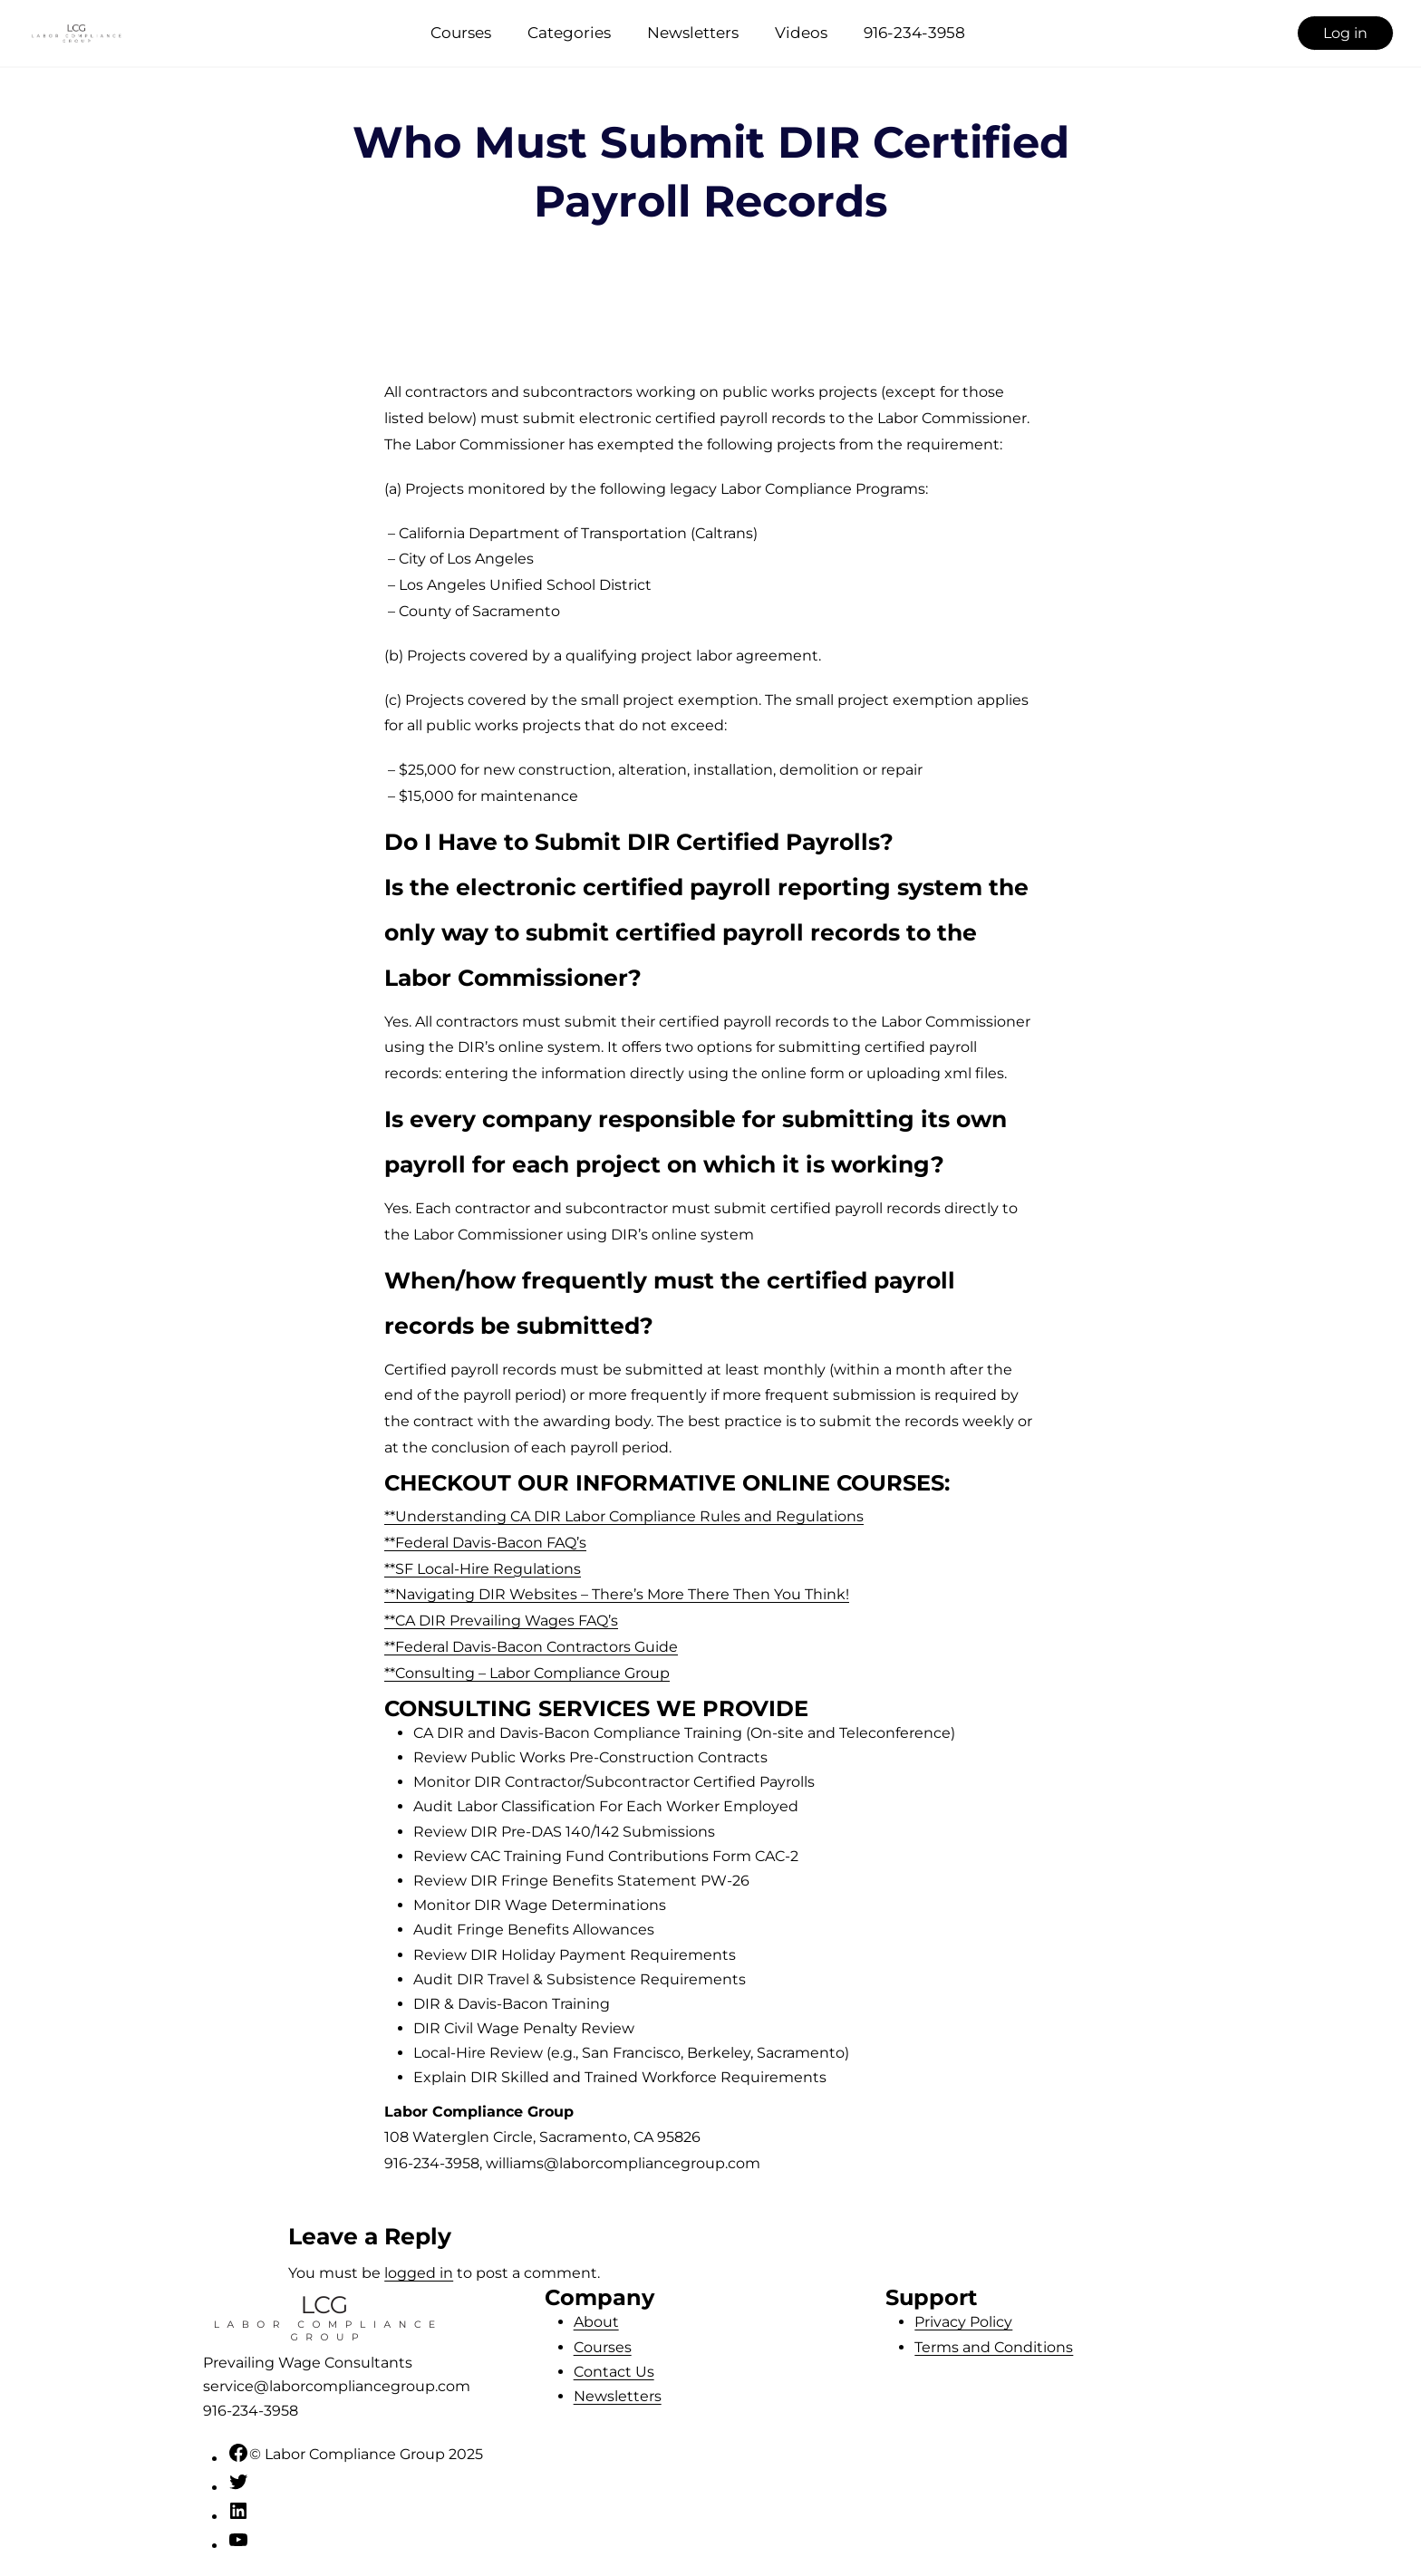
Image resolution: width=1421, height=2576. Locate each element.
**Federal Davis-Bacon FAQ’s (485, 1542)
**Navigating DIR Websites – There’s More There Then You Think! (616, 1594)
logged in (418, 2273)
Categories (569, 33)
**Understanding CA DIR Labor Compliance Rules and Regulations (624, 1516)
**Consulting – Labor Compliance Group (527, 1673)
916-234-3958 (914, 33)
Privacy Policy (963, 2321)
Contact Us (614, 2371)
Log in (1345, 33)
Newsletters (693, 33)
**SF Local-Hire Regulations (482, 1568)
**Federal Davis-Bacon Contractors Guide (531, 1646)
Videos (801, 33)
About (596, 2321)
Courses (460, 33)
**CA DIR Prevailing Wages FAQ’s (501, 1620)
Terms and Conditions (993, 2347)
